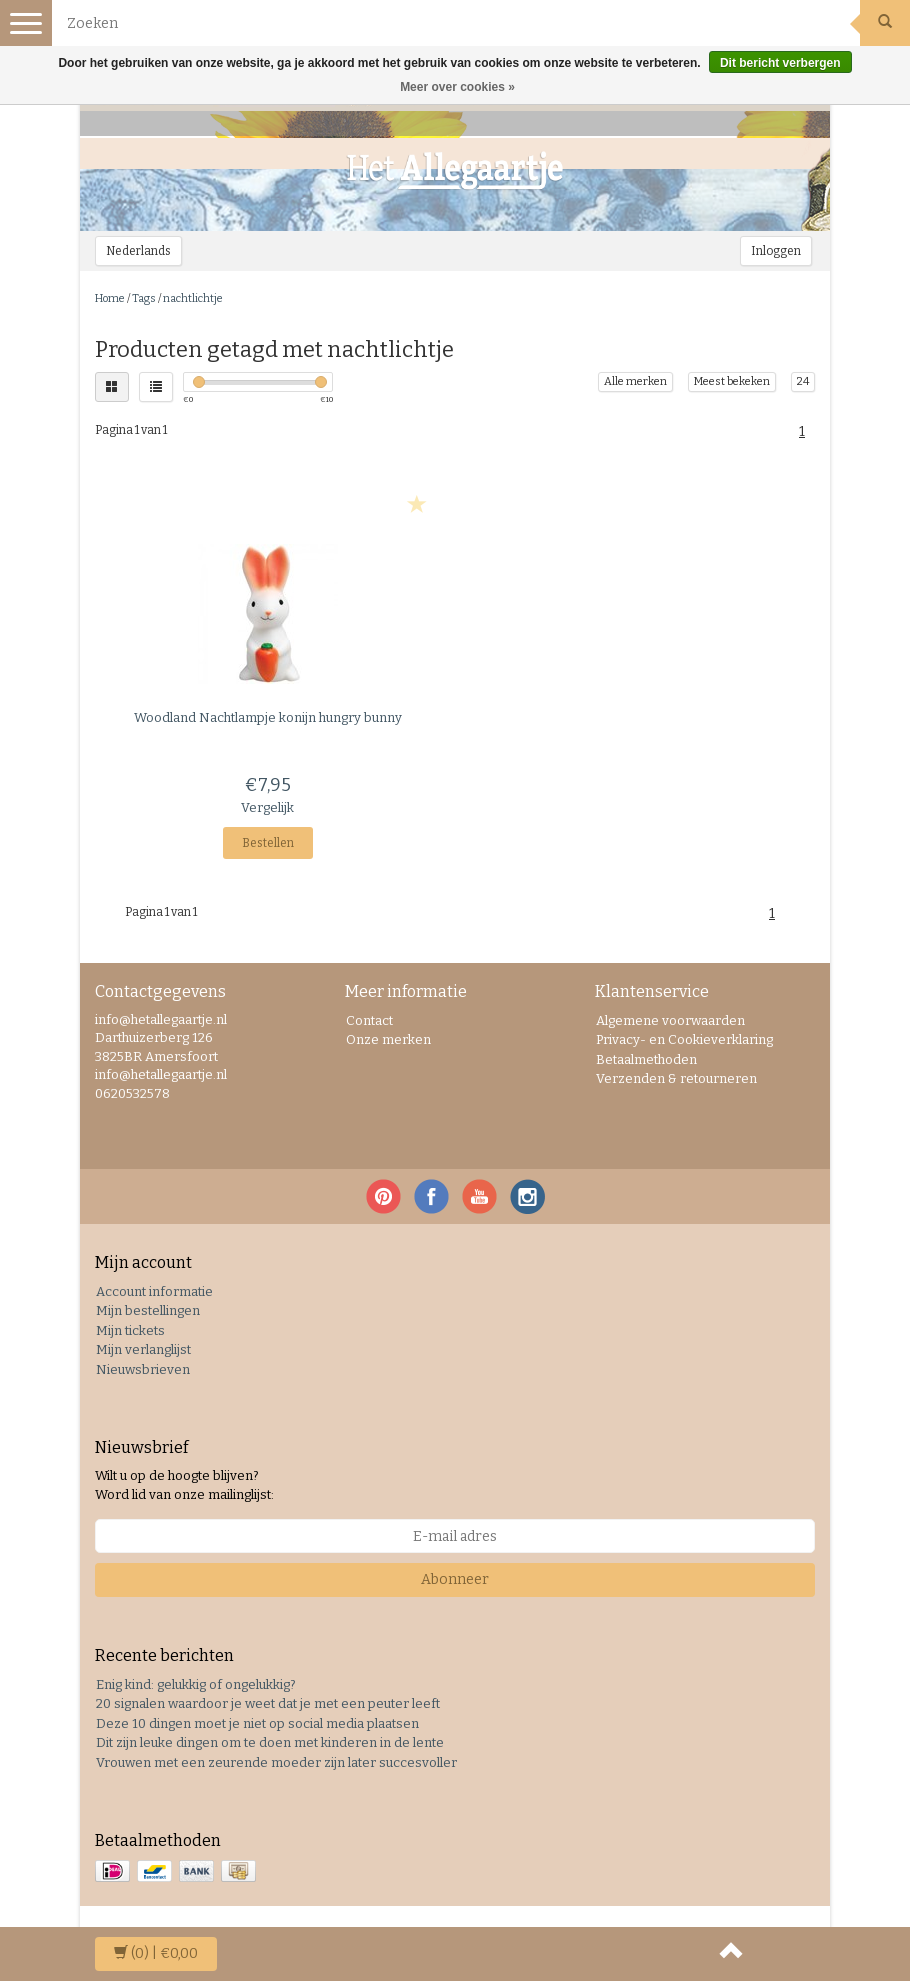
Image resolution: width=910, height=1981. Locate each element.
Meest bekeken (732, 381)
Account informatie (154, 1291)
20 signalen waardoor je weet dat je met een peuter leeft (268, 1703)
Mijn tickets (130, 1330)
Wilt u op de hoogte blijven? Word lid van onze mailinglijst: (184, 1485)
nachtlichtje (193, 298)
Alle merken (635, 381)
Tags (144, 298)
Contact (369, 1020)
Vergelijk (267, 807)
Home (110, 298)
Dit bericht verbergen (780, 63)
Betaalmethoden (646, 1059)
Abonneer (455, 1579)
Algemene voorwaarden (670, 1020)
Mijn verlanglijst (143, 1349)
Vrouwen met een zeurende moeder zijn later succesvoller (276, 1762)
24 (803, 381)
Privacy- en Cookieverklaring (684, 1039)
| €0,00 (156, 1953)
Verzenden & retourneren (676, 1078)
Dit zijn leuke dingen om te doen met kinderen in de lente (270, 1742)
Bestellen (268, 843)
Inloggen (776, 251)
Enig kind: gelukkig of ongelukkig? (196, 1684)
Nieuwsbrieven (143, 1369)
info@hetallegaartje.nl (161, 1074)
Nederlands (138, 251)
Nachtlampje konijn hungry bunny (268, 717)
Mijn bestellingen (148, 1310)
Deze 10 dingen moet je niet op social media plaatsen (257, 1723)
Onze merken (388, 1039)
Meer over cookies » (457, 87)
